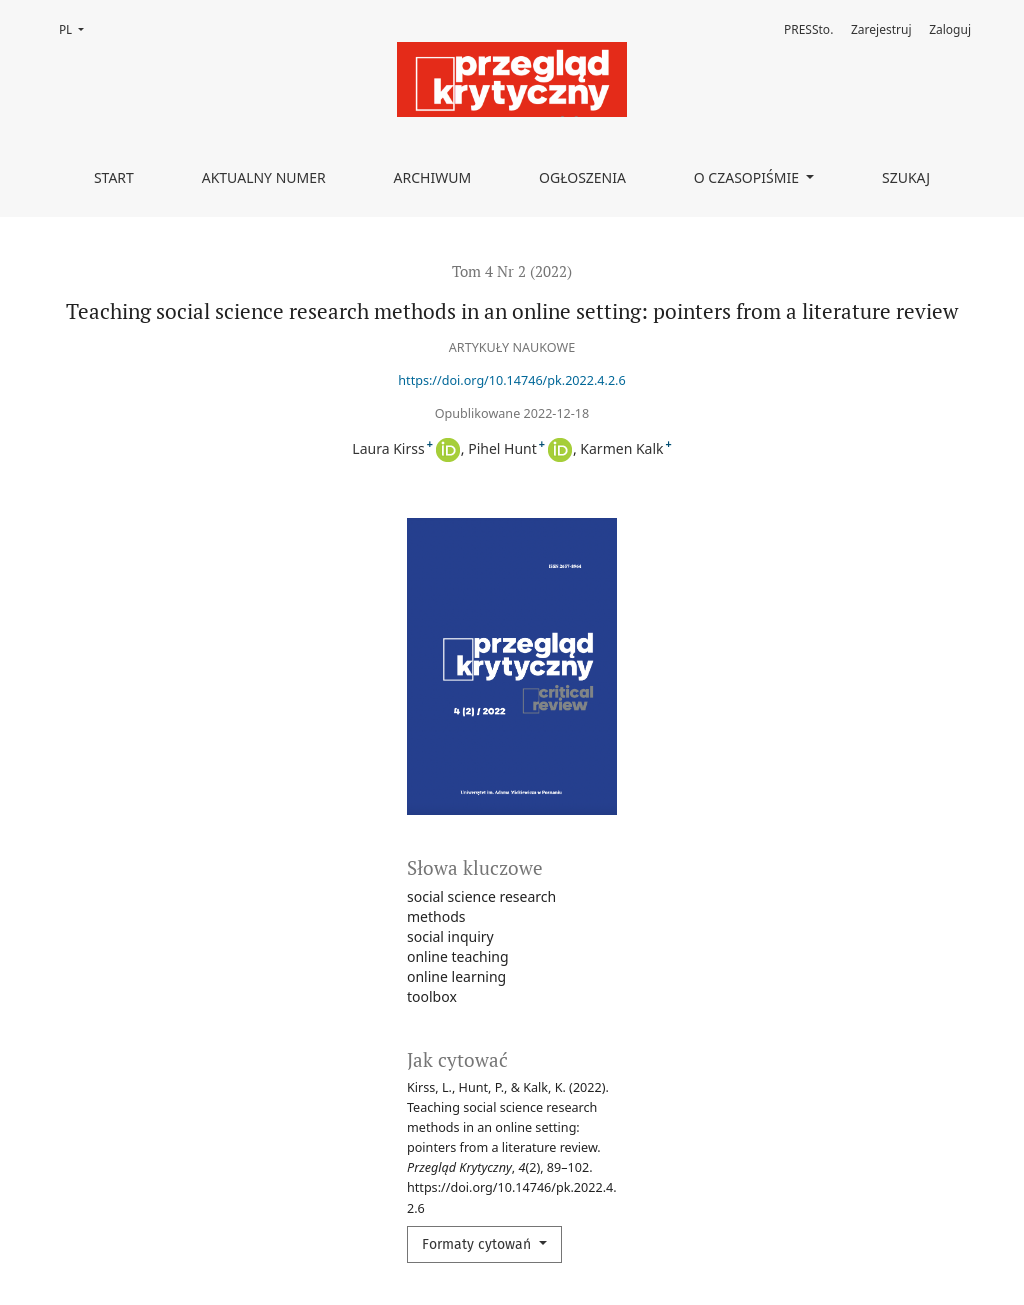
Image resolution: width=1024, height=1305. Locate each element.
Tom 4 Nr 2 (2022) (512, 271)
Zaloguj (950, 29)
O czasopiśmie (748, 177)
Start (114, 177)
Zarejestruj (881, 29)
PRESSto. (808, 29)
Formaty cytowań (478, 1244)
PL (77, 28)
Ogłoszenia (582, 177)
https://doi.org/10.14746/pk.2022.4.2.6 (511, 380)
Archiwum (433, 177)
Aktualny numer (264, 177)
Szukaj (906, 177)
